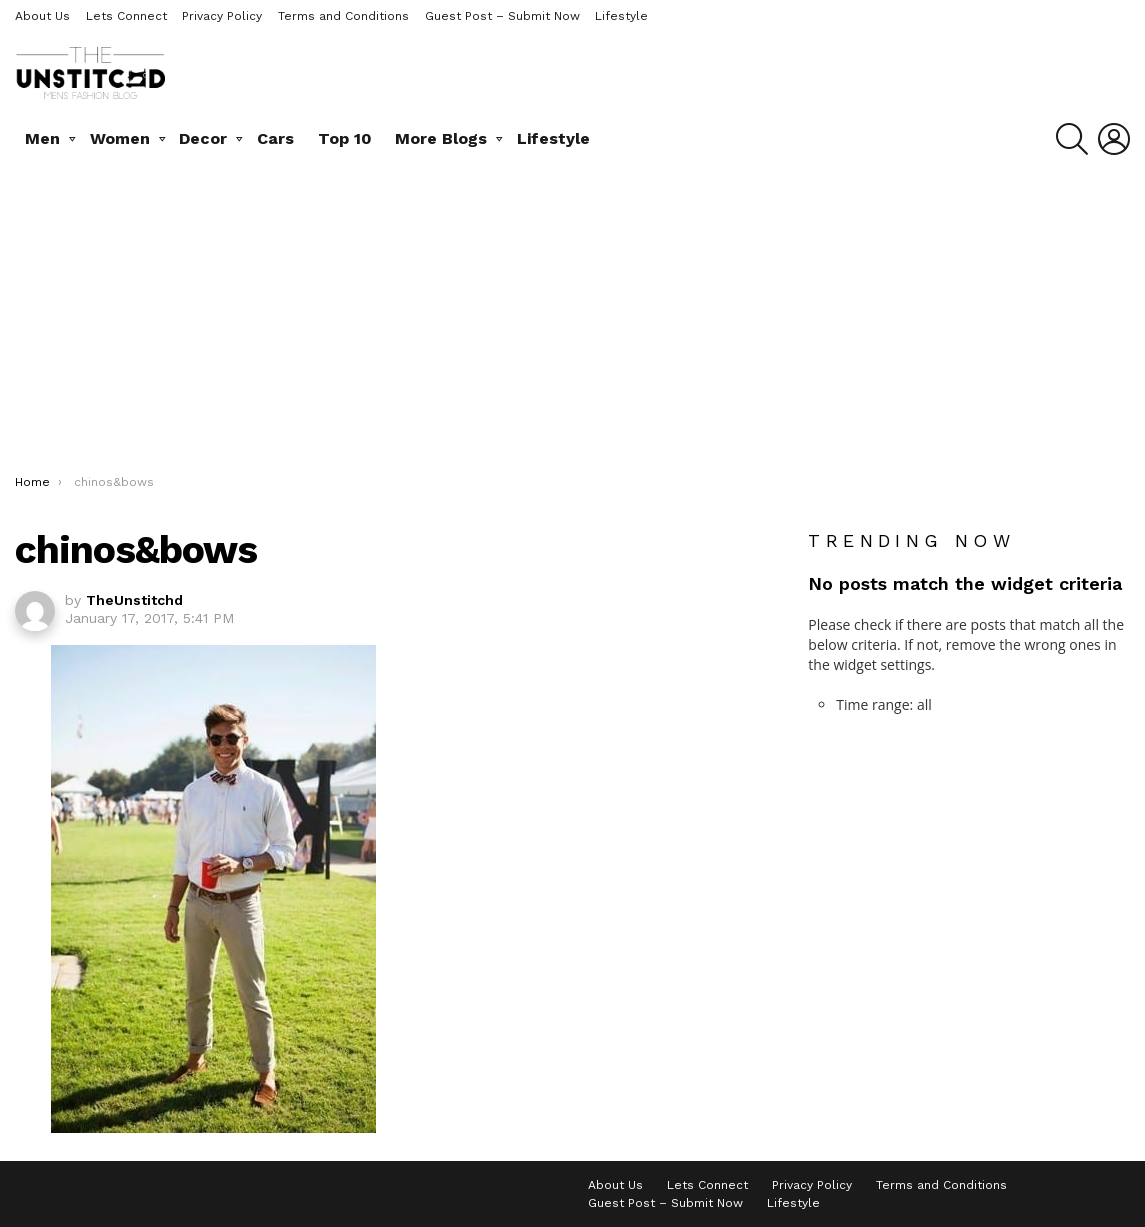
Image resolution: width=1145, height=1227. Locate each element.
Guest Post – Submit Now (502, 16)
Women (120, 138)
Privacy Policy (222, 16)
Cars (275, 138)
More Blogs (441, 138)
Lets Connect (126, 16)
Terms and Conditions (343, 16)
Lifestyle (621, 16)
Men (42, 138)
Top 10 (345, 138)
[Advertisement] (572, 324)
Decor (203, 138)
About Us (42, 16)
